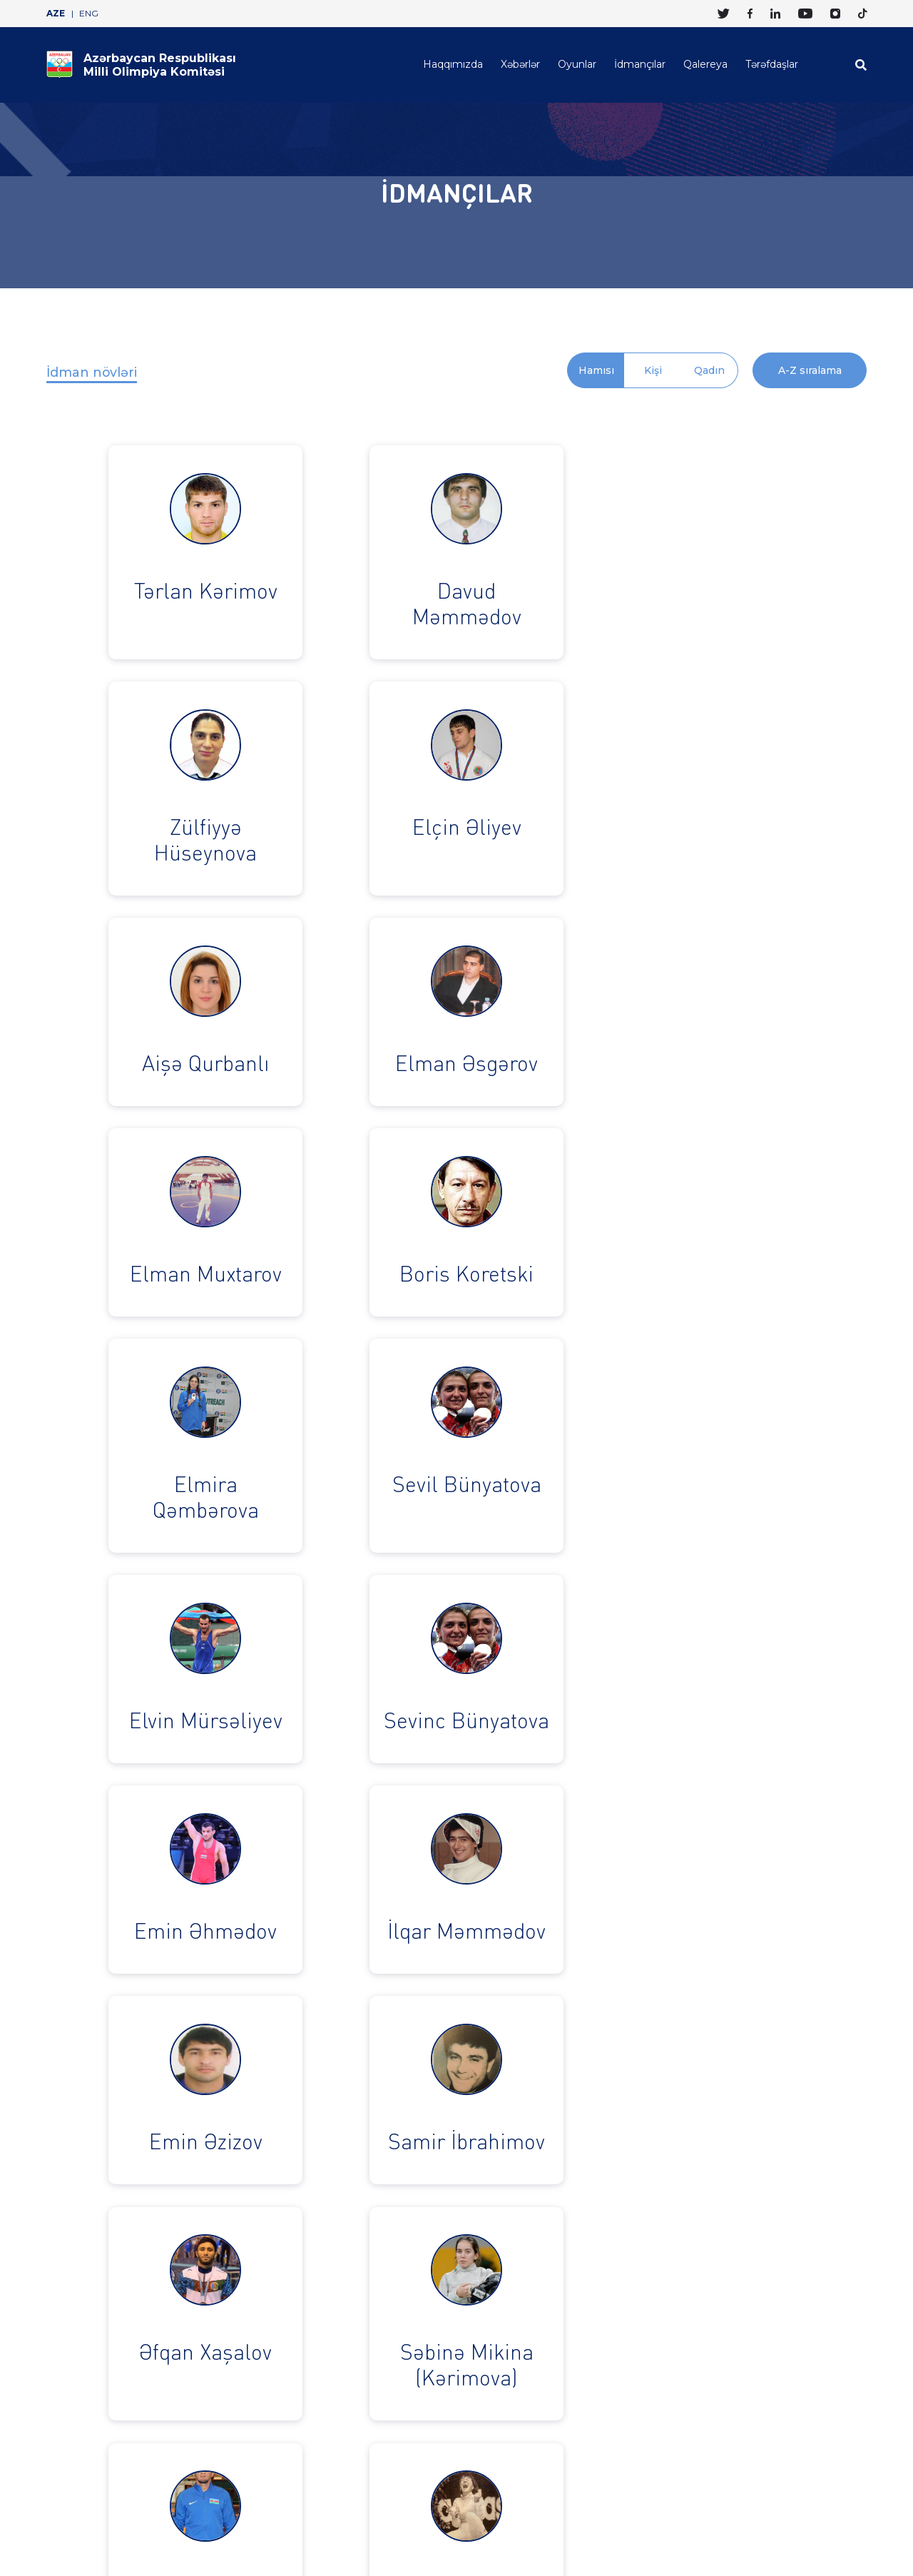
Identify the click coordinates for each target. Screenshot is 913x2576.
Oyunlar (577, 64)
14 (483, 2072)
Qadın (709, 370)
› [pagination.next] (654, 2072)
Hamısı (596, 370)
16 (540, 2072)
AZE (55, 13)
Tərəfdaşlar (771, 64)
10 (369, 2072)
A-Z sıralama (810, 370)
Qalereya (705, 64)
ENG (88, 13)
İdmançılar (639, 64)
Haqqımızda (453, 64)
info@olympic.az (393, 2411)
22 (626, 2072)
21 (597, 2072)
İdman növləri (92, 372)
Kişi (653, 370)
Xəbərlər (520, 64)
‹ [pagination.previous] (255, 2072)
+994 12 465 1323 (261, 2411)
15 (511, 2072)
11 (398, 2072)
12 (426, 2072)
